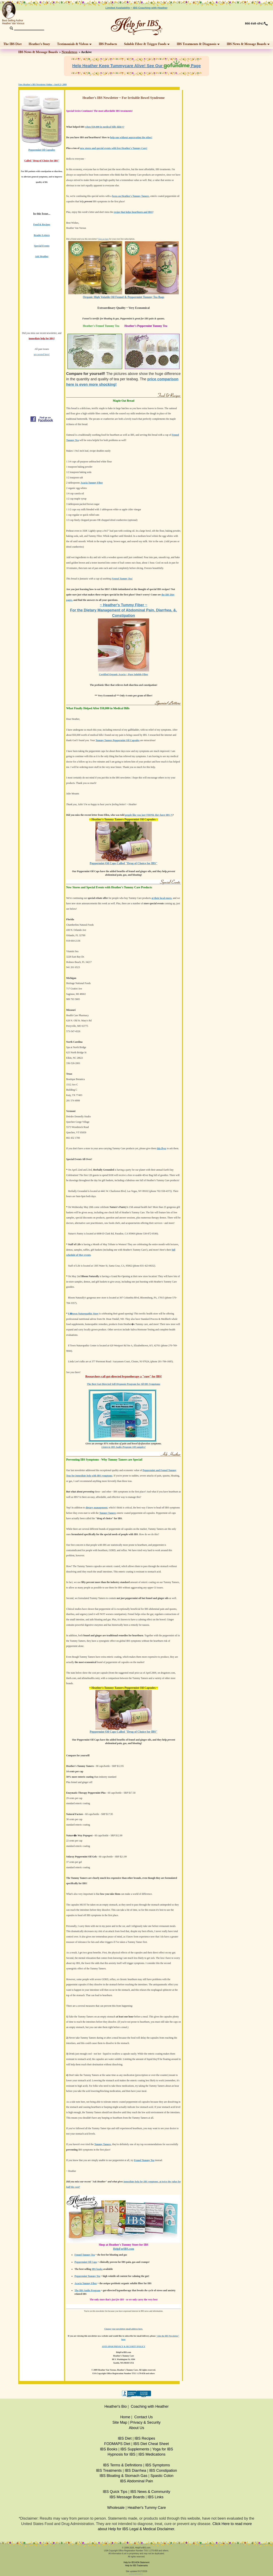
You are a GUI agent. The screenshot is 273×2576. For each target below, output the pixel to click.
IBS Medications (151, 2454)
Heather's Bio (115, 2406)
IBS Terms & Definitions (122, 2465)
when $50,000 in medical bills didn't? (104, 126)
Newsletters (69, 52)
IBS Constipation (163, 2470)
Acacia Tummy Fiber (85, 2283)
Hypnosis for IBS (121, 2454)
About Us (136, 2428)
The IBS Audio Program (87, 2290)
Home (125, 2417)
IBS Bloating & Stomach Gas (123, 2476)
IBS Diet (125, 2438)
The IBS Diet (12, 44)
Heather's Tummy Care (147, 2508)
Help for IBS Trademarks (136, 2565)
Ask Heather (42, 256)
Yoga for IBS (162, 2449)
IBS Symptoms (157, 2465)
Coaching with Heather (150, 2406)
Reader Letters (42, 235)
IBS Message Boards (127, 2497)
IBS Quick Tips (115, 2492)
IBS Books (108, 2449)
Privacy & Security (145, 2422)
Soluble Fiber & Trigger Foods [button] (147, 44)
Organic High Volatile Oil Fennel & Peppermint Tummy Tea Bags (123, 297)
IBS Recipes (145, 2438)
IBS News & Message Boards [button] (248, 44)
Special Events (41, 245)
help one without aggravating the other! (131, 137)
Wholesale (115, 2508)
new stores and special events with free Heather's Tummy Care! (113, 148)
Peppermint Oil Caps (85, 2262)
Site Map (119, 2422)
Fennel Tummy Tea (84, 2254)
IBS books (97, 2269)
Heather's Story (39, 44)
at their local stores (161, 898)
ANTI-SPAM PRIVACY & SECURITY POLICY (123, 2346)
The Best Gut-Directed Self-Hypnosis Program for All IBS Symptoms (123, 1384)
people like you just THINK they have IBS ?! (148, 814)
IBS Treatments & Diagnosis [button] (198, 44)
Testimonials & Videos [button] (74, 44)
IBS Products (108, 44)
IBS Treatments (109, 2470)
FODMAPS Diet (117, 2444)
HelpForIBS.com (123, 2248)
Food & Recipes (41, 224)
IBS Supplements (134, 2449)
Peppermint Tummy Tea (87, 2276)
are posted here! (42, 354)
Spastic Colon (161, 2476)
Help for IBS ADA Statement (137, 2562)
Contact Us (143, 2417)
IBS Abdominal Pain (136, 2481)
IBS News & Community (150, 2492)
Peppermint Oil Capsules (41, 149)
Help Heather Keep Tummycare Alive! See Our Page (136, 65)
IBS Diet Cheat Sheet (151, 2444)
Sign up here (103, 239)
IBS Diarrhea (135, 2470)
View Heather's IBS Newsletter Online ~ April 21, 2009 (42, 84)
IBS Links (155, 2497)
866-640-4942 (254, 23)
